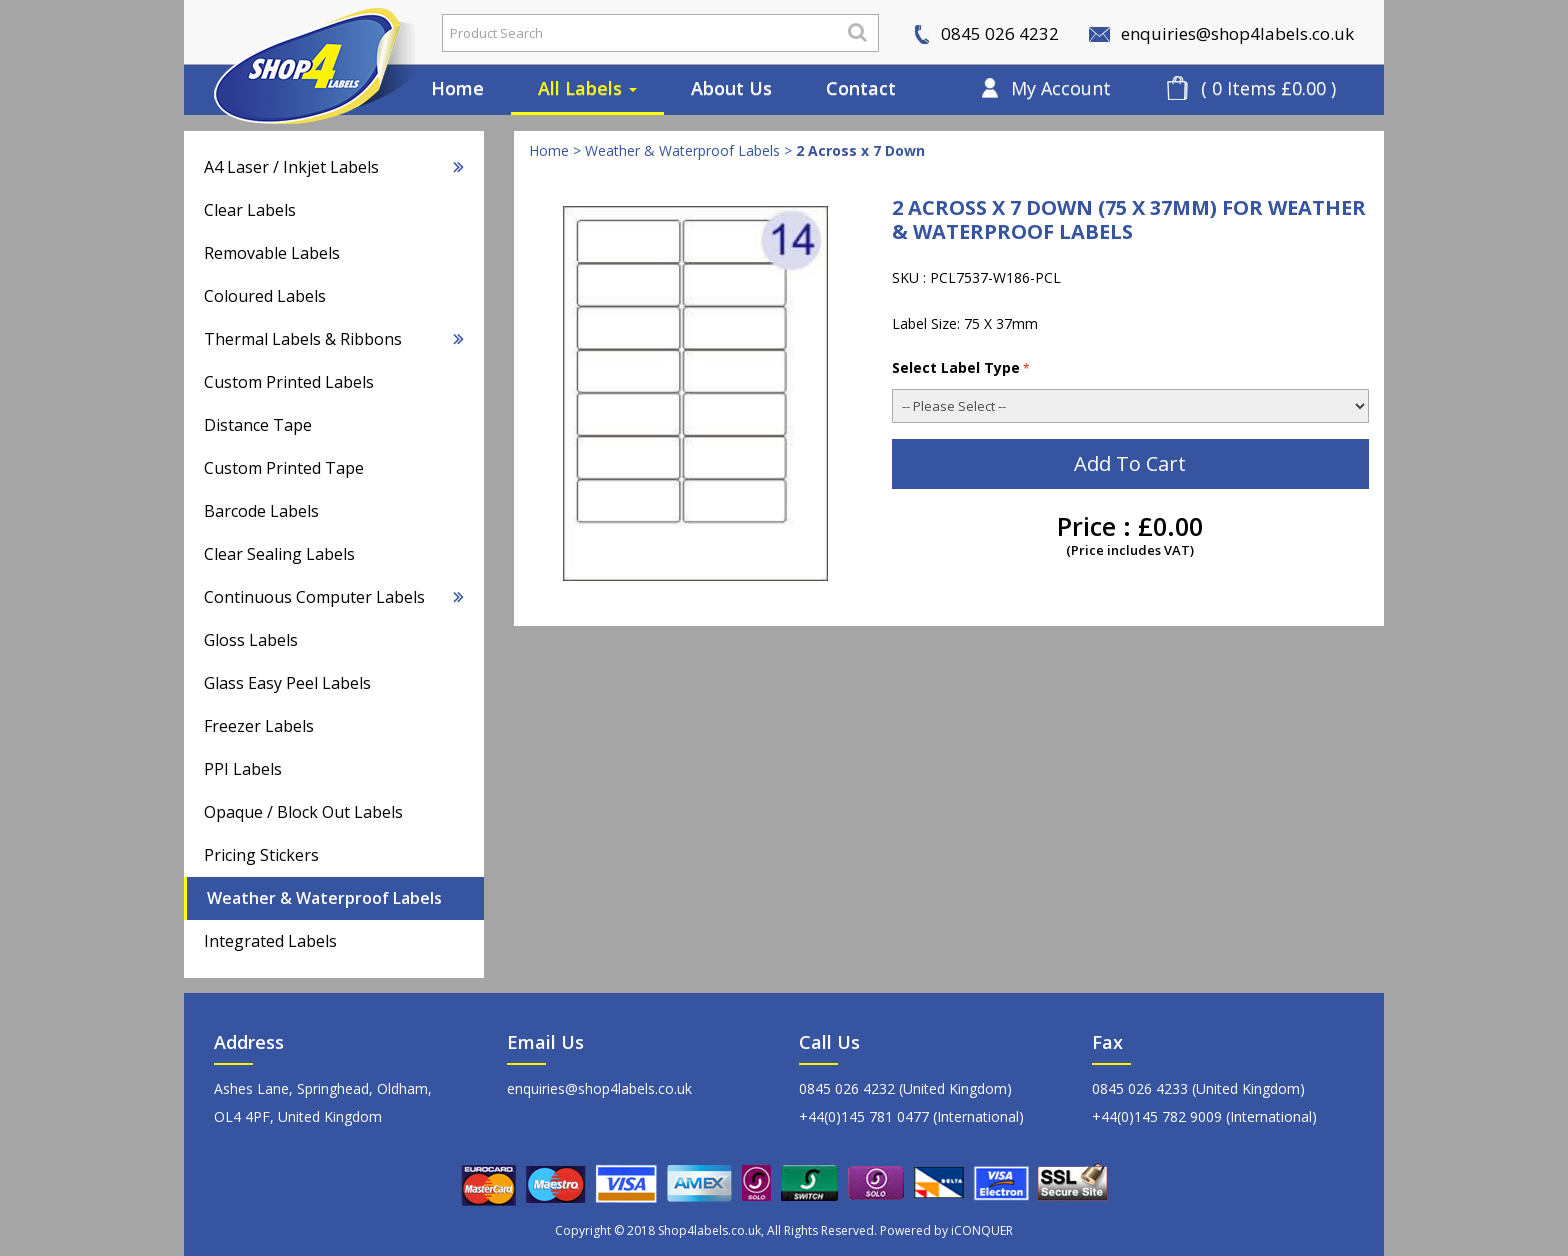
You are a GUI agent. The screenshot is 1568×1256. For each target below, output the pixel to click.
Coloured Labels (265, 296)
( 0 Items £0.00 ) (1268, 88)
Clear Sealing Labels (279, 554)
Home (457, 88)
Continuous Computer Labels (334, 597)
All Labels (587, 88)
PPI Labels (243, 769)
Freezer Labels (259, 726)
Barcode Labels (261, 511)
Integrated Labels (270, 941)
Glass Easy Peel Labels (287, 683)
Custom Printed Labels (289, 382)
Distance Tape (258, 425)
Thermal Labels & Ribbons (334, 339)
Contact (861, 88)
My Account (1061, 88)
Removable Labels (272, 253)
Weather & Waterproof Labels (324, 898)
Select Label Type (961, 367)
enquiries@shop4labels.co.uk (1221, 33)
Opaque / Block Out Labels (303, 812)
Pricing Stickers (261, 855)
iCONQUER (982, 1230)
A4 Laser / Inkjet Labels (334, 167)
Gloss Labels (251, 640)
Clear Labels (250, 210)
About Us (731, 88)
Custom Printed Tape (284, 468)
